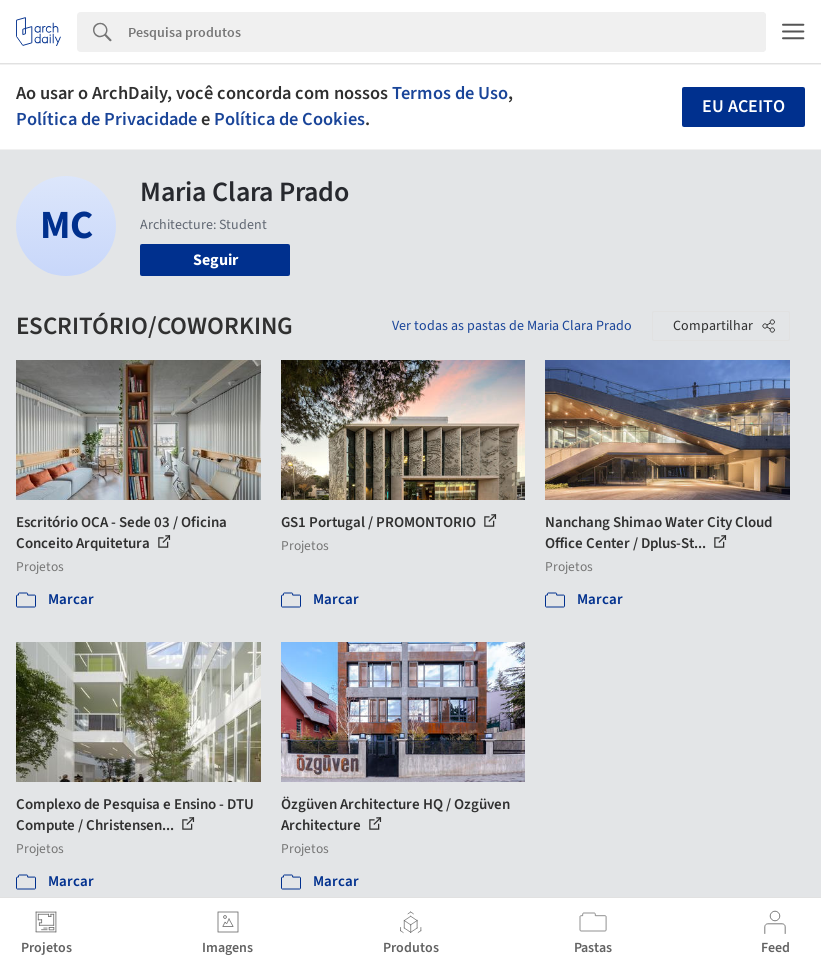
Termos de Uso (450, 93)
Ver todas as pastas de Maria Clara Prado (512, 326)
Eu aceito (743, 106)
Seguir (215, 260)
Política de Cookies (289, 119)
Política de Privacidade (106, 119)
